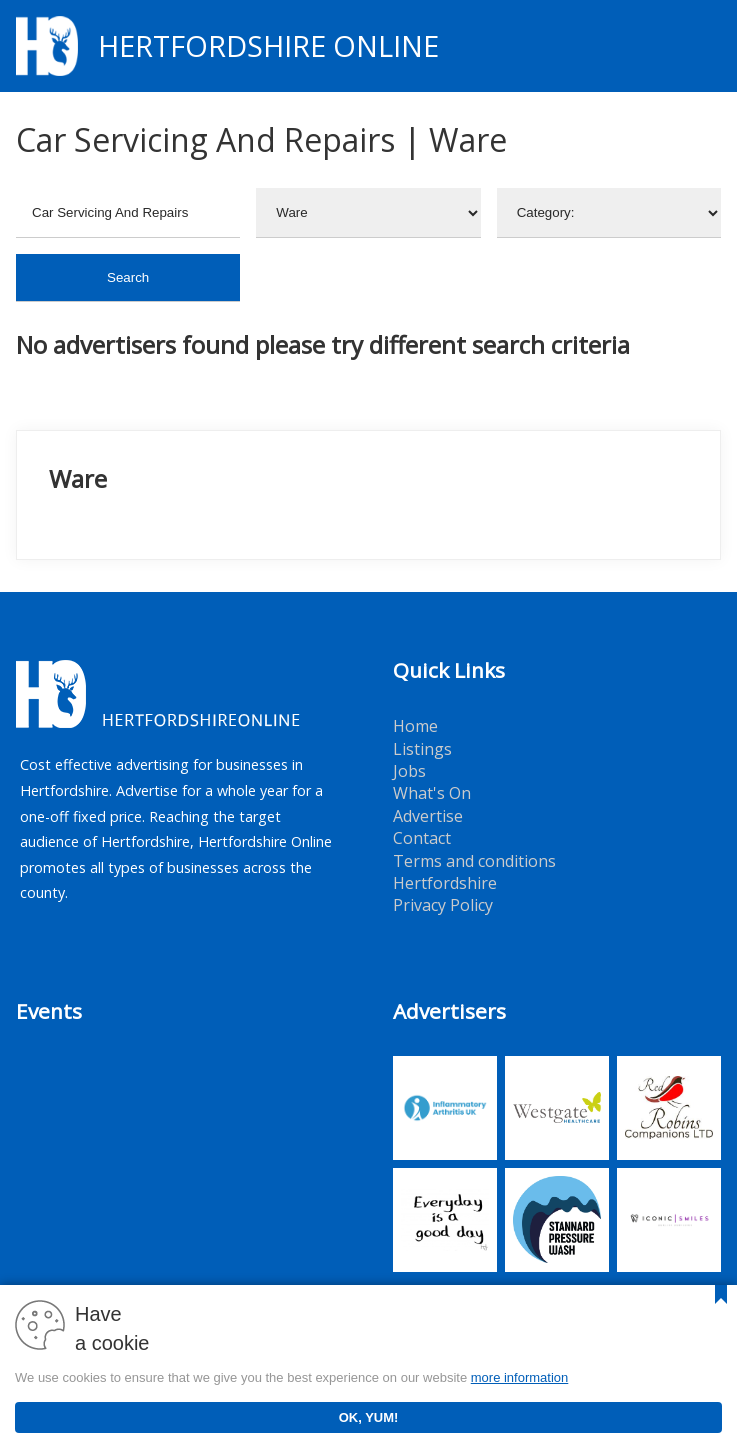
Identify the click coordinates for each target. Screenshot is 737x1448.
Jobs (409, 771)
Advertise (428, 816)
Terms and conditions (474, 861)
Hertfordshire (445, 883)
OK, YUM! (369, 1417)
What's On (432, 793)
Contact (422, 838)
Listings (422, 749)
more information (520, 1377)
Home (415, 726)
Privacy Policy (443, 905)
